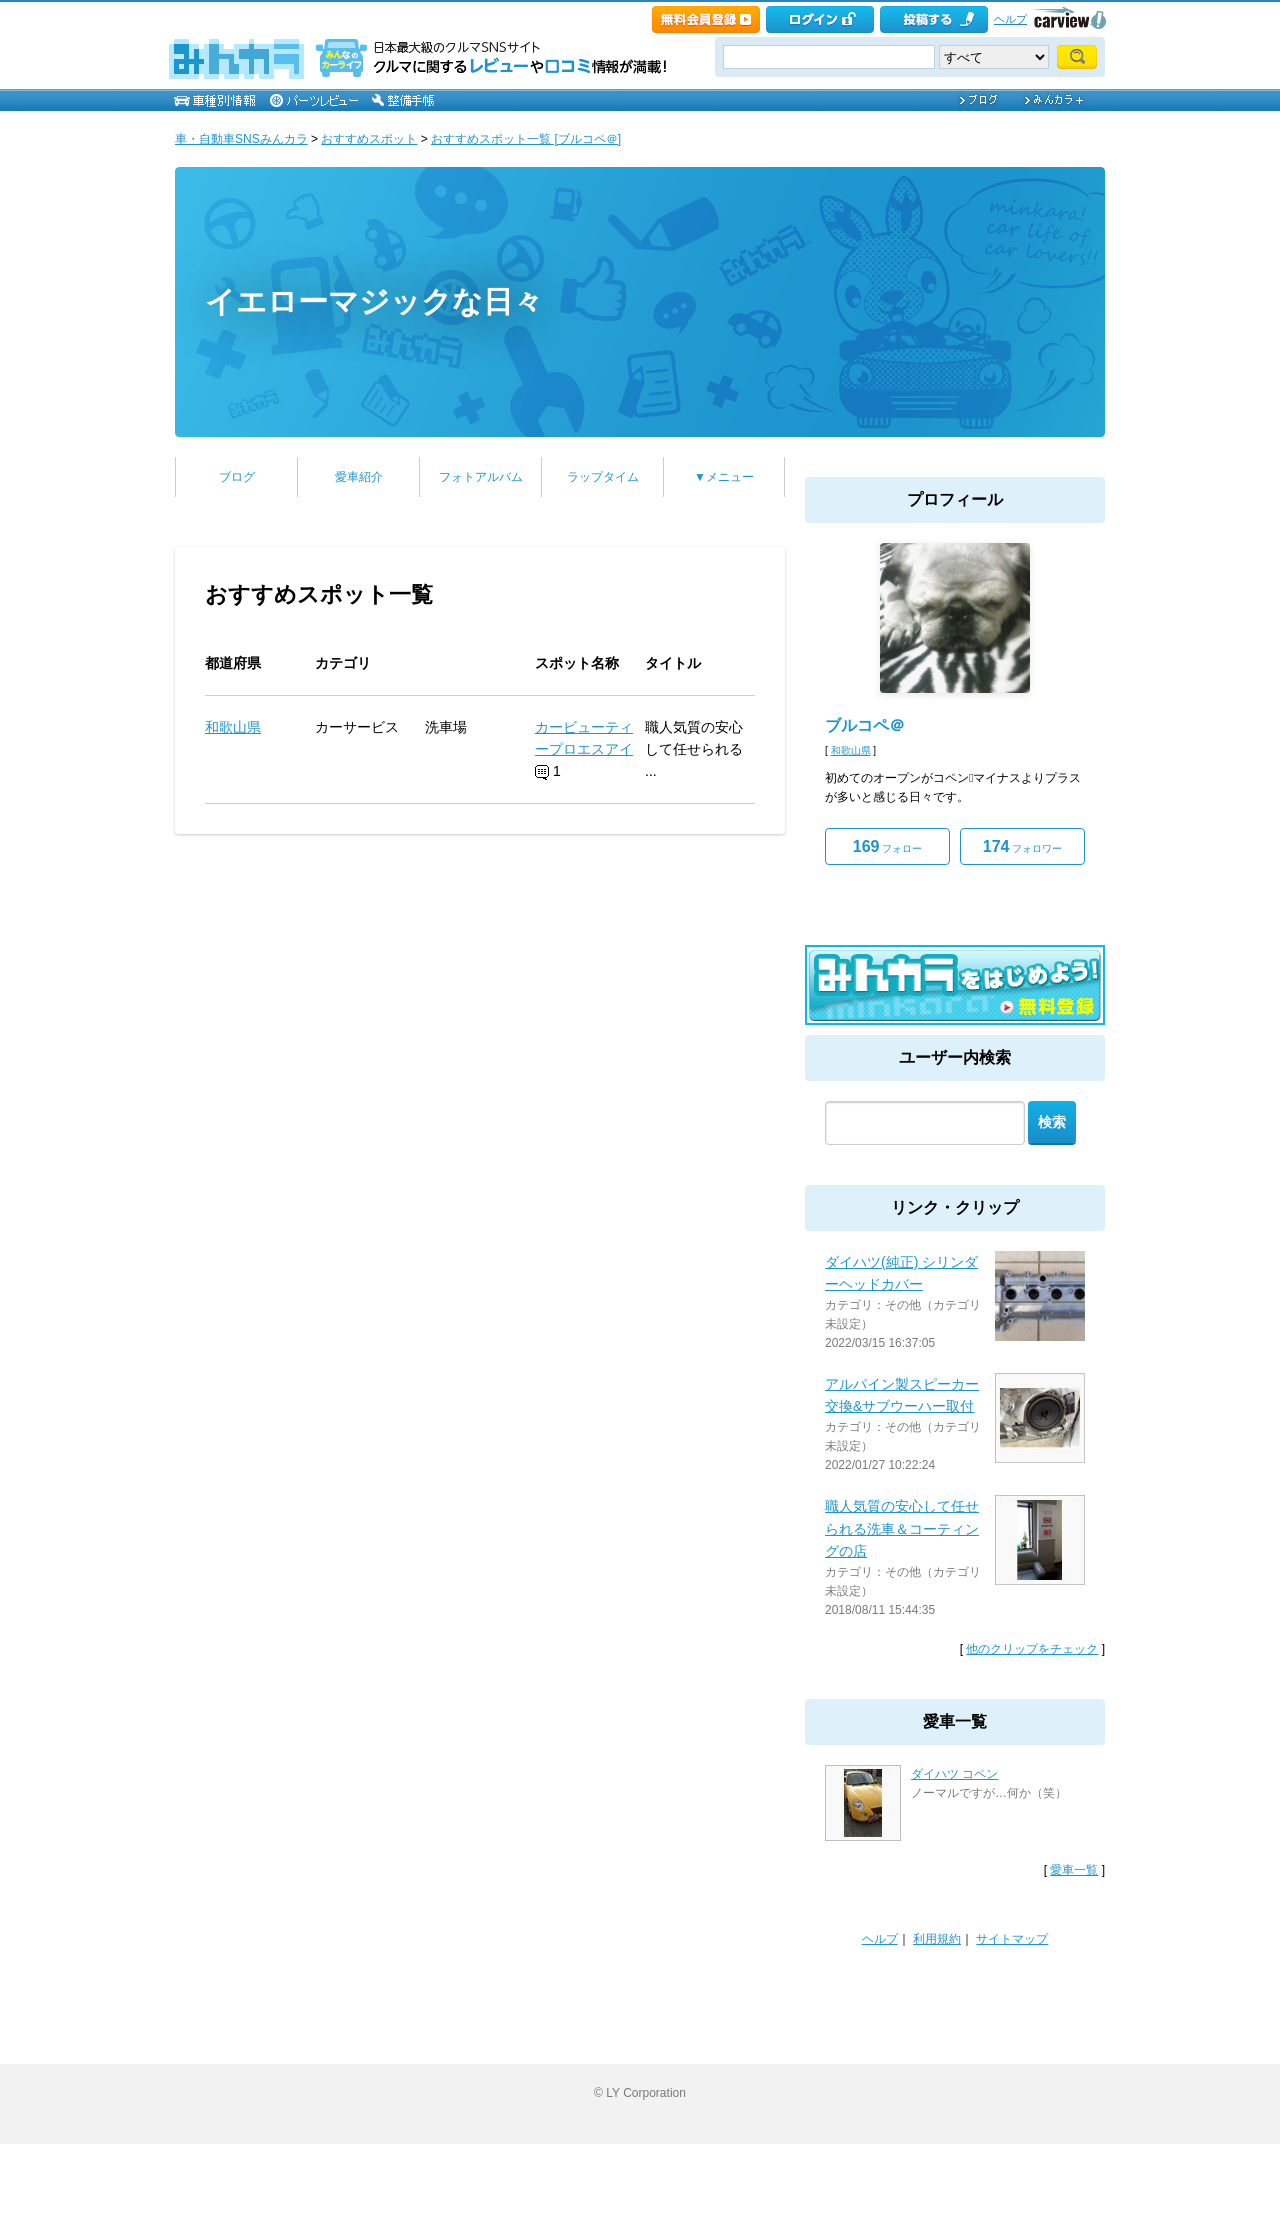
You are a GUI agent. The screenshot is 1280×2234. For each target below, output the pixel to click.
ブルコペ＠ (865, 725)
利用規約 (937, 1939)
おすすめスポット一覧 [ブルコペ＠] (526, 139)
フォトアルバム (481, 477)
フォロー (887, 846)
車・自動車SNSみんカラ (241, 139)
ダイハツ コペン (954, 1774)
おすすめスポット (369, 139)
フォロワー (1022, 846)
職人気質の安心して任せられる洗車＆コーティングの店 (902, 1528)
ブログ (237, 477)
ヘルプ (1010, 19)
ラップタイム (603, 477)
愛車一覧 (1074, 1870)
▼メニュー (724, 477)
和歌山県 (233, 727)
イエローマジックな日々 (374, 301)
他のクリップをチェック (1032, 1649)
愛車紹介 (359, 477)
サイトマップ (1012, 1939)
